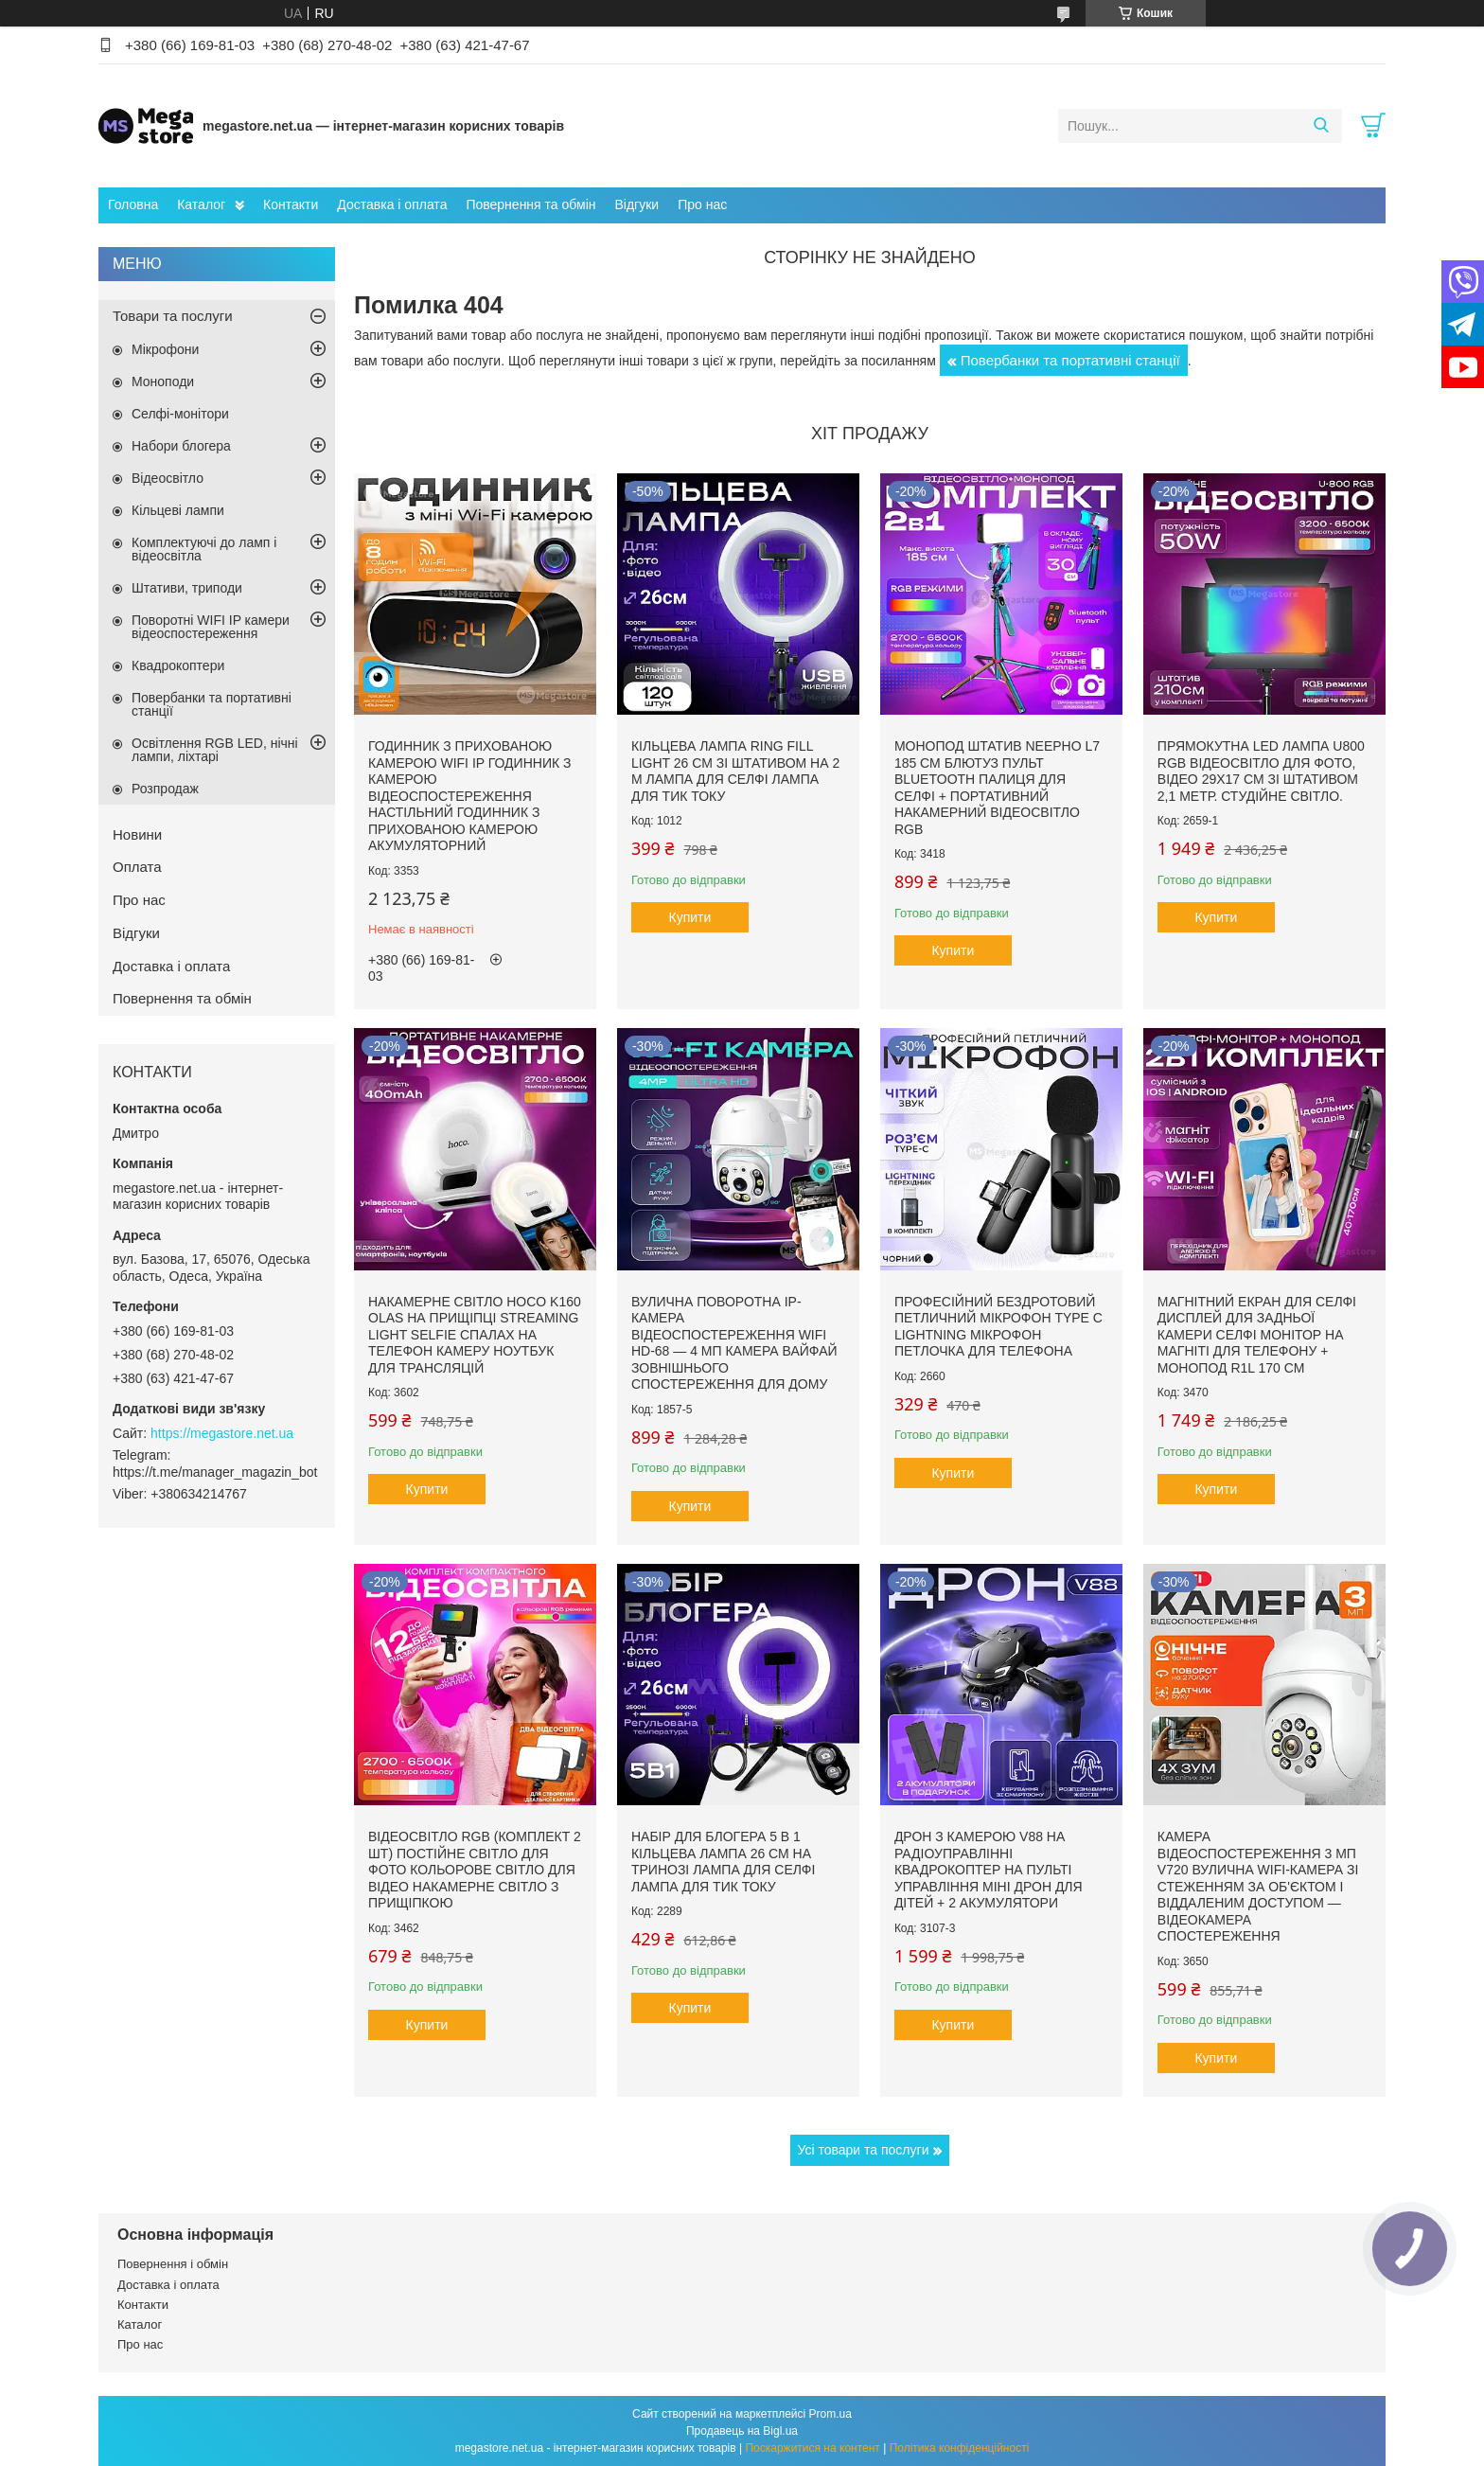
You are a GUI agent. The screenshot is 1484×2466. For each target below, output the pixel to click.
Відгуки (636, 204)
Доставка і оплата (392, 204)
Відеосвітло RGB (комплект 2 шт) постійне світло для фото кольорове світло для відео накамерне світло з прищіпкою (474, 1869)
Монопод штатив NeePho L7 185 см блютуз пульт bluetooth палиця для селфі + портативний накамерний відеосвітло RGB (997, 787)
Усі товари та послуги (863, 2149)
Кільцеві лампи (178, 510)
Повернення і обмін (172, 2264)
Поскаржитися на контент (812, 2448)
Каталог (201, 204)
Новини (137, 834)
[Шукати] (1320, 126)
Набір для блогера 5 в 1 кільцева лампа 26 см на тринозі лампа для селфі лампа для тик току (723, 1861)
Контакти (290, 204)
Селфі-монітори (180, 413)
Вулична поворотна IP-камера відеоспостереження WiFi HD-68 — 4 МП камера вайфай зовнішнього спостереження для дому (734, 1343)
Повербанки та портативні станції (1070, 360)
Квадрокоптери (178, 665)
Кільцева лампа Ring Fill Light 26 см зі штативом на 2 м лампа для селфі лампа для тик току (735, 771)
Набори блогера (181, 445)
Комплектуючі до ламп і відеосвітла (204, 549)
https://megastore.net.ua (221, 1433)
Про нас (702, 204)
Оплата (137, 867)
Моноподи (163, 381)
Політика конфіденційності (960, 2448)
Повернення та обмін (530, 204)
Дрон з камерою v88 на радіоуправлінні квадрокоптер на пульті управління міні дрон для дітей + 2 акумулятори (988, 1869)
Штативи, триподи (187, 587)
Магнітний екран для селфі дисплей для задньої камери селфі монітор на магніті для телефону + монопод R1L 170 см (1256, 1334)
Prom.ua (830, 2414)
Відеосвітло (167, 478)
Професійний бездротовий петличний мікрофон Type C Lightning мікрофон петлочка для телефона (998, 1326)
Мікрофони (165, 349)
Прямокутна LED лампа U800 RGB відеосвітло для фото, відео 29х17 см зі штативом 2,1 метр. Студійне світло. (1261, 771)
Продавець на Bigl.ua (742, 2431)
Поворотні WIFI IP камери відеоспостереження (211, 626)
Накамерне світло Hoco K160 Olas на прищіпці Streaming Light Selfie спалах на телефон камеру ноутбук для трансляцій (474, 1334)
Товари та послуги (173, 316)
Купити (690, 917)
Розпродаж (165, 788)
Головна (133, 204)
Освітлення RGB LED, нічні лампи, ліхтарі (215, 750)
